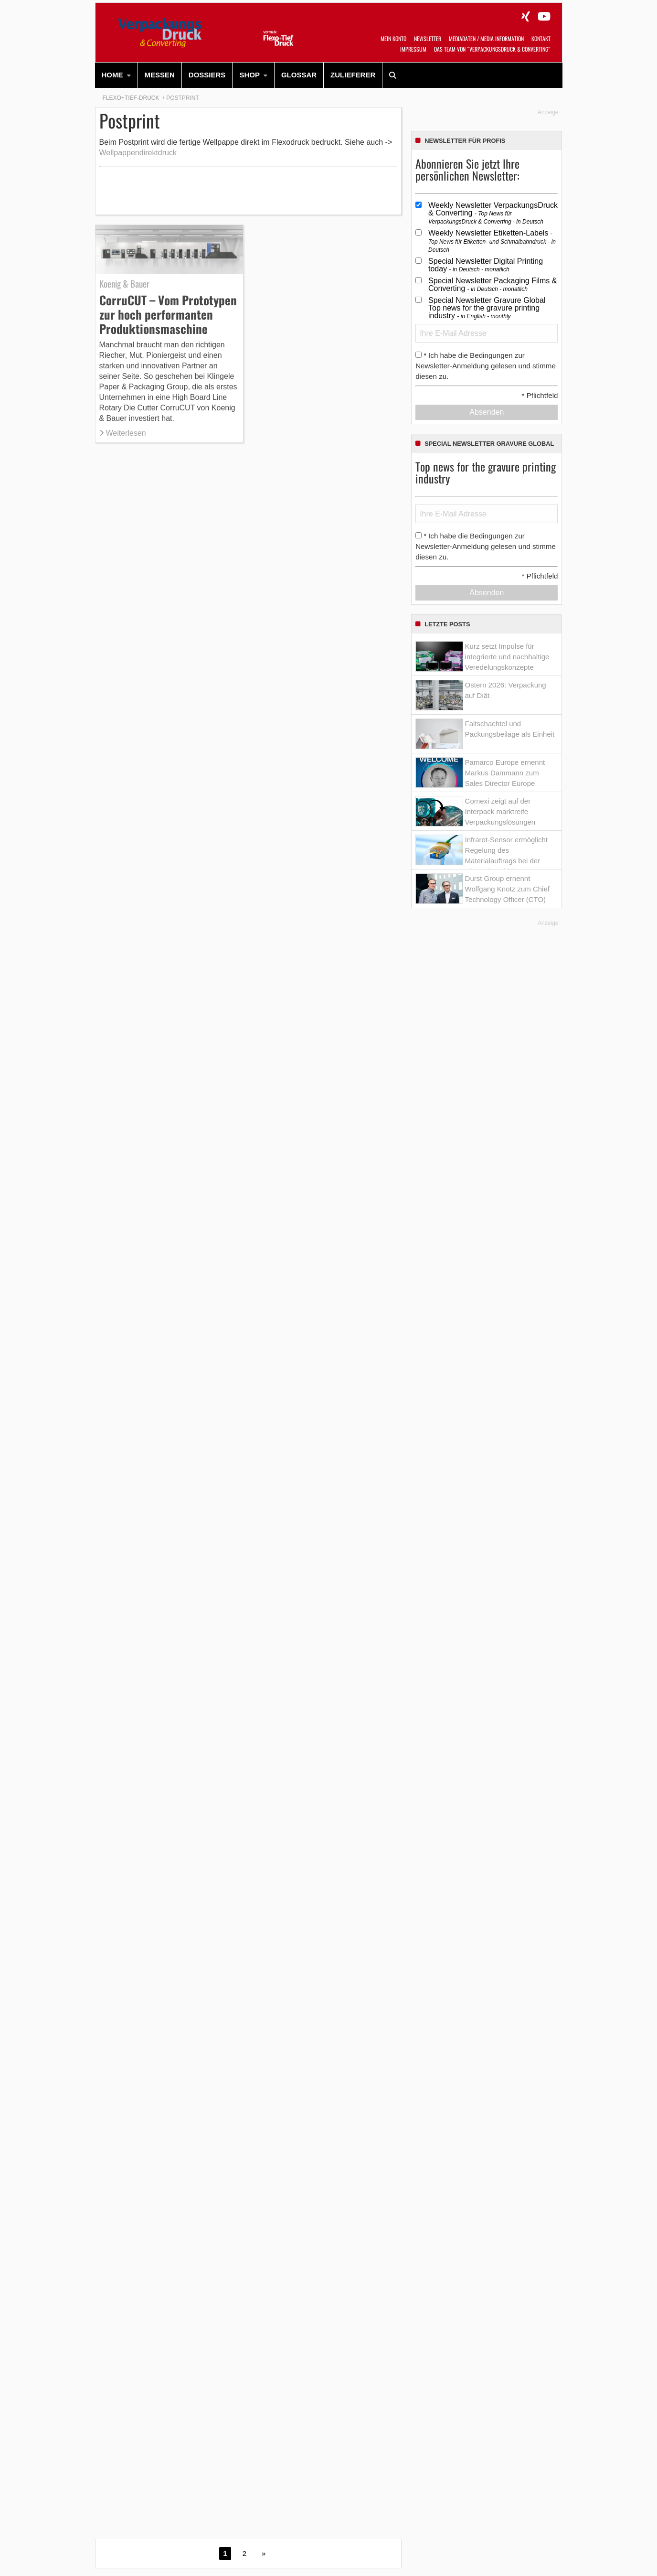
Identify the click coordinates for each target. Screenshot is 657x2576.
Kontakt (541, 38)
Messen (160, 75)
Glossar (299, 75)
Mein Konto (393, 38)
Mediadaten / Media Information (486, 38)
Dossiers (207, 75)
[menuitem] (116, 75)
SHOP (249, 75)
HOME (112, 75)
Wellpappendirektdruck (138, 153)
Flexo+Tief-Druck (131, 98)
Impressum (413, 49)
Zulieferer (352, 75)
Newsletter (427, 38)
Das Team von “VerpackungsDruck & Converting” (492, 49)
